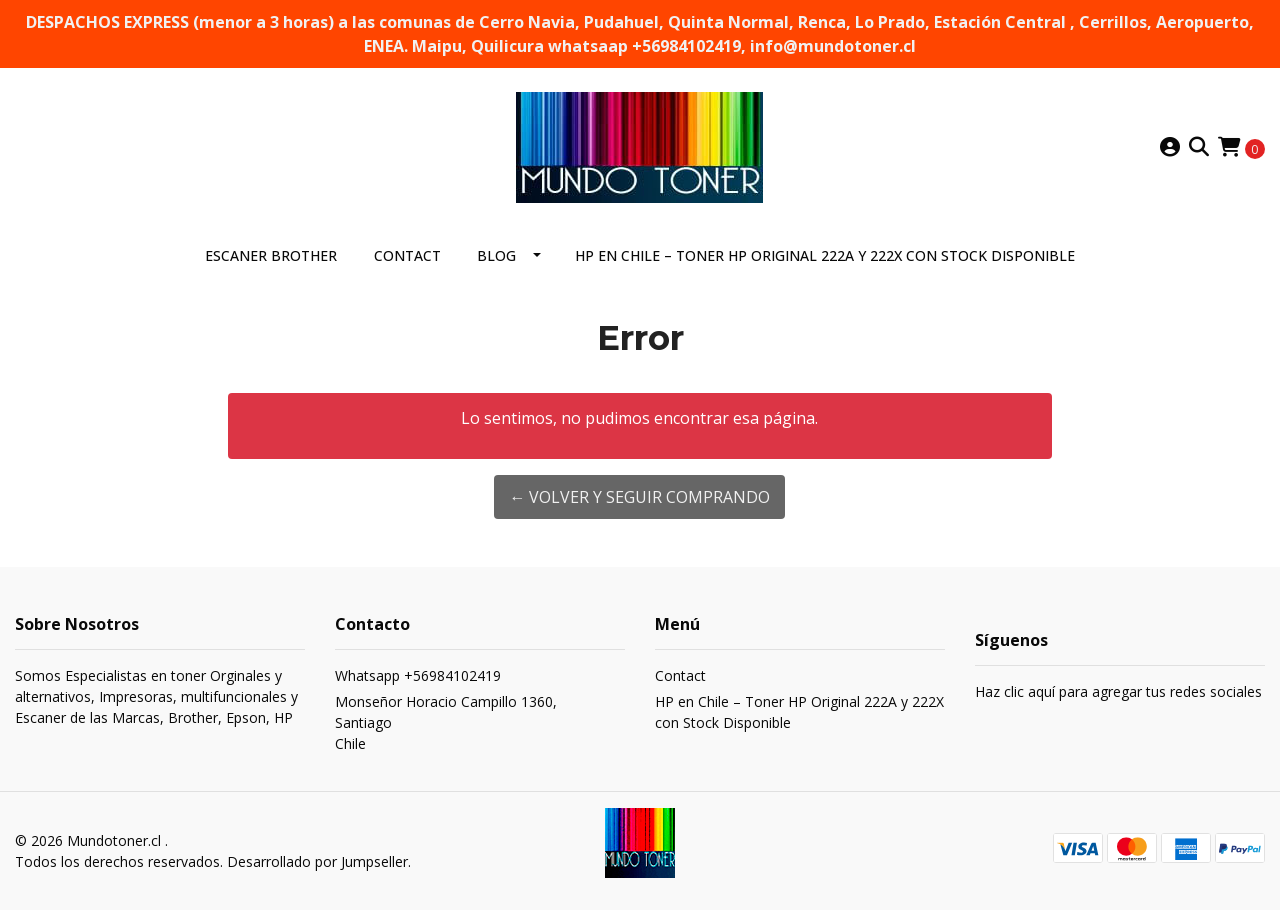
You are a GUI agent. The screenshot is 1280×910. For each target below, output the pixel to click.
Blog (496, 255)
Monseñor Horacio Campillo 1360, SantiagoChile (446, 722)
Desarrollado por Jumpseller (317, 861)
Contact (407, 255)
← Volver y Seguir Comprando (639, 497)
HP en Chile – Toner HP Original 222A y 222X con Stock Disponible (825, 255)
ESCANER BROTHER (271, 255)
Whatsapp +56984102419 (418, 675)
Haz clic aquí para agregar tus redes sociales (1118, 691)
